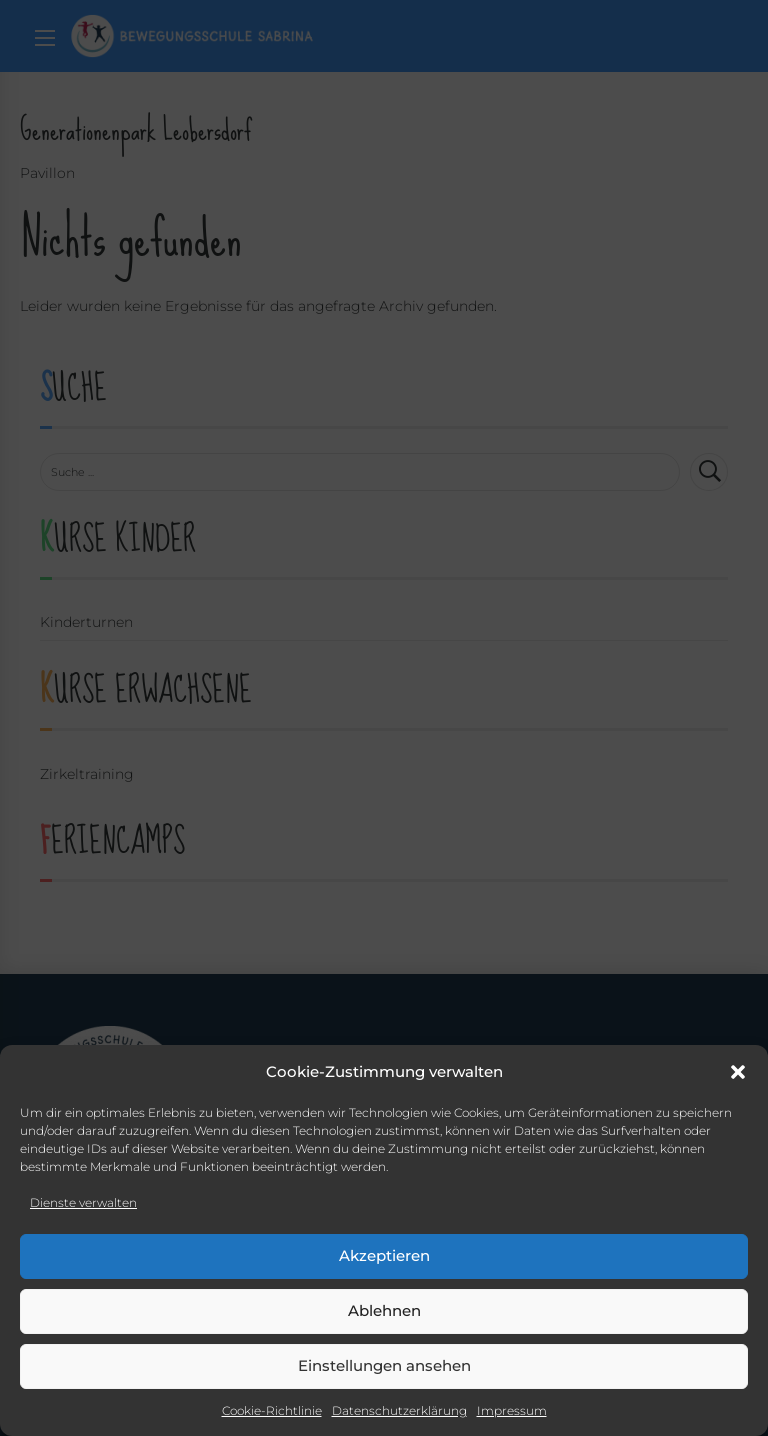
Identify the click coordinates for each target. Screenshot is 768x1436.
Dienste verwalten (83, 1202)
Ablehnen (384, 1310)
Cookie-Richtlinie (272, 1410)
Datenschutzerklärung (399, 1410)
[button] (738, 1072)
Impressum (512, 1410)
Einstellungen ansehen (384, 1365)
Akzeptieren (384, 1255)
